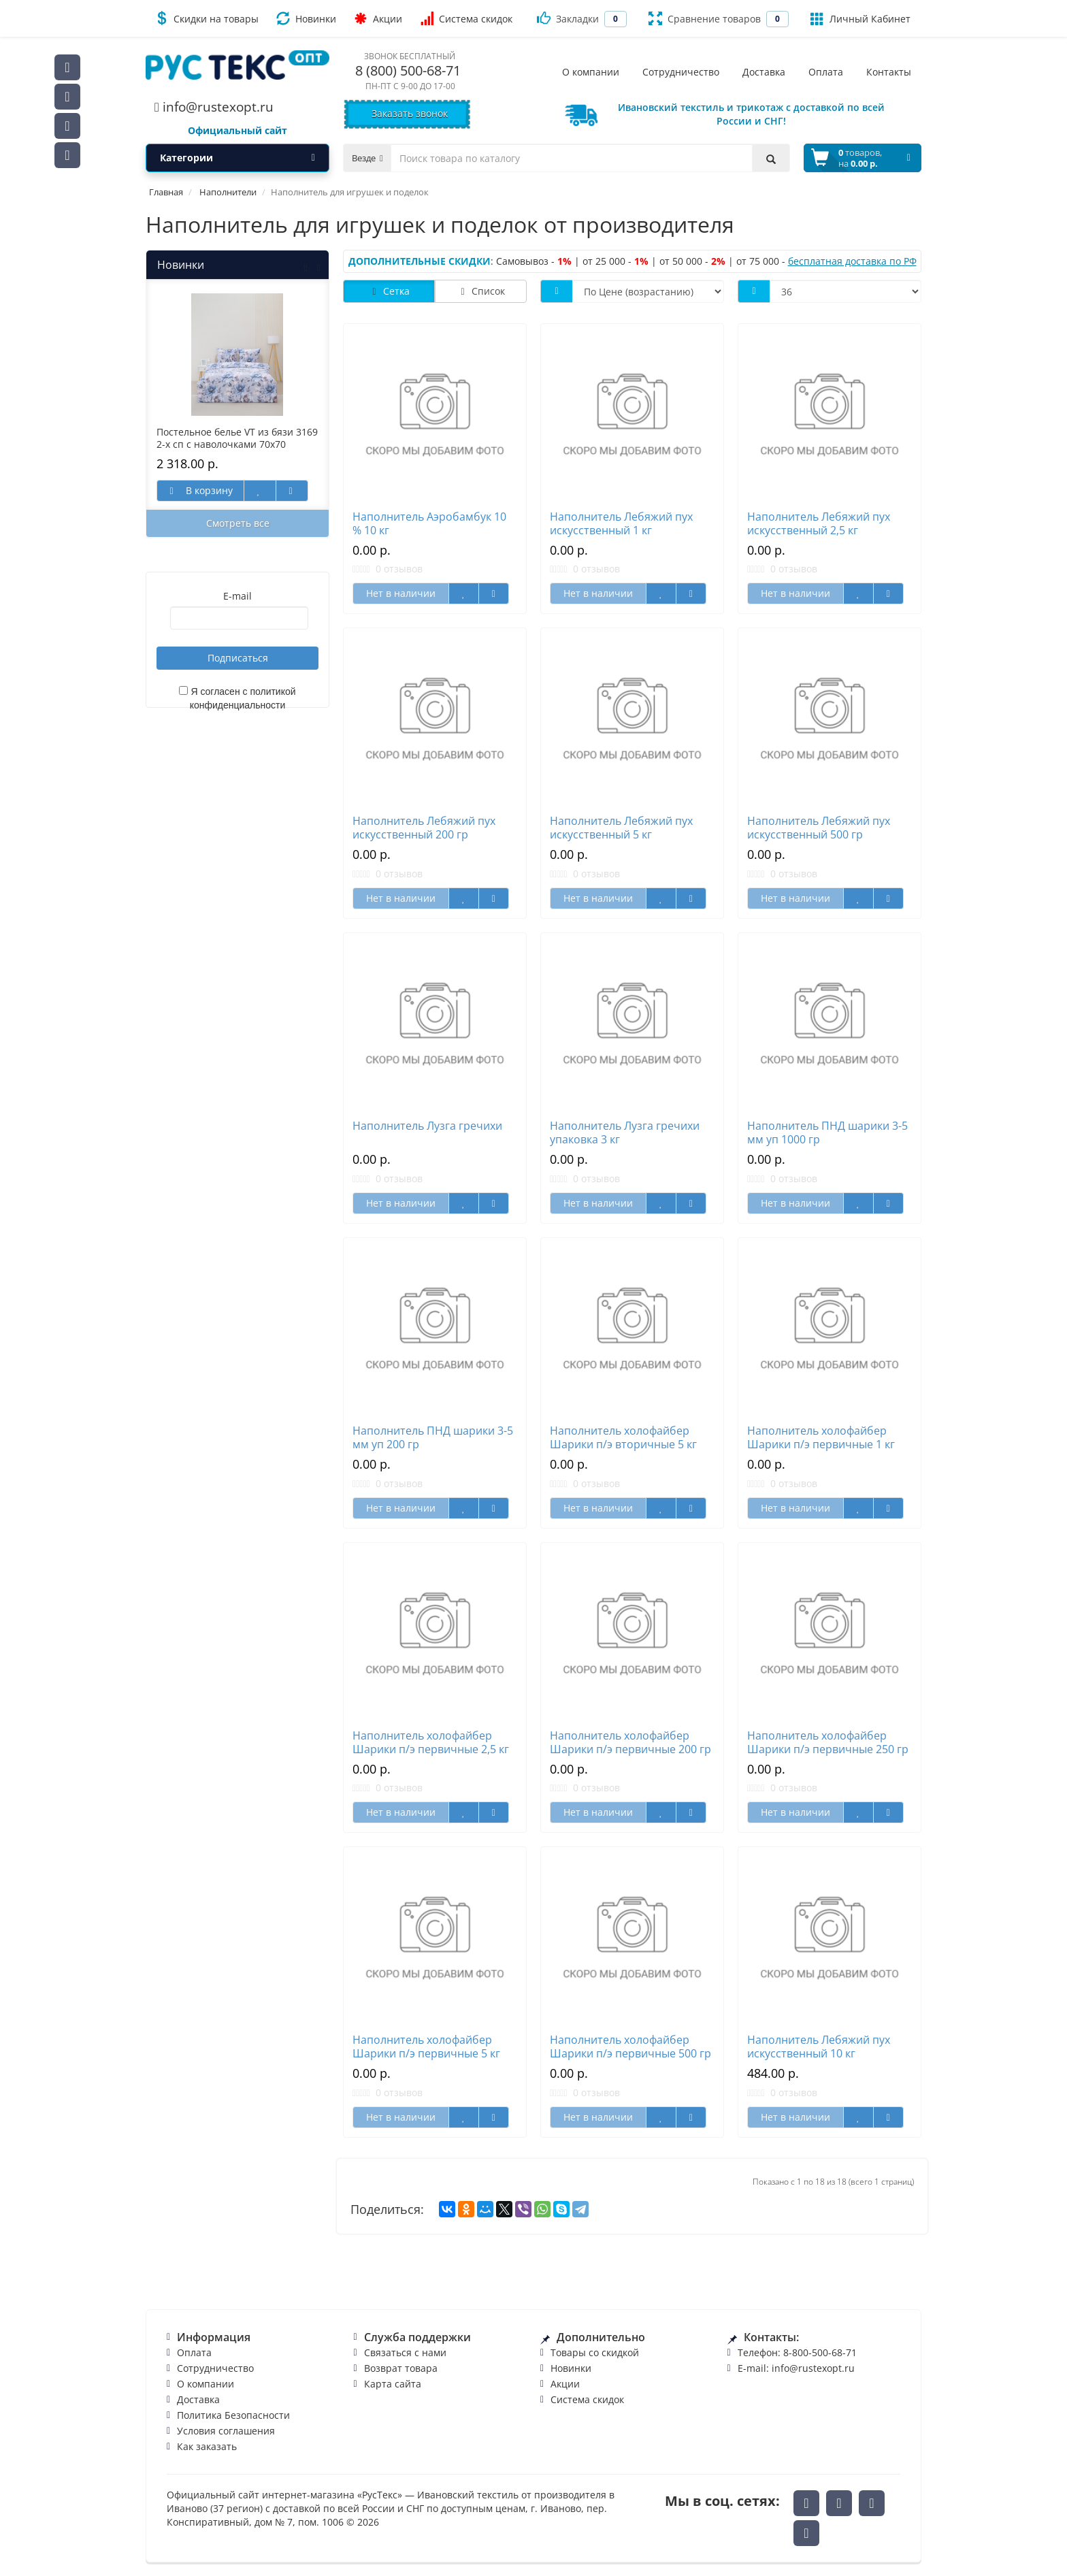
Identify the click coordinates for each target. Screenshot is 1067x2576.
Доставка (198, 2399)
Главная (166, 192)
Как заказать (207, 2446)
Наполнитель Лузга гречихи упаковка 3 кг (625, 1132)
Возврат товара (401, 2368)
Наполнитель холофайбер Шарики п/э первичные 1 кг (821, 1437)
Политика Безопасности (233, 2415)
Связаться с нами (405, 2352)
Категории (237, 158)
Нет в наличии (401, 593)
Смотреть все (237, 523)
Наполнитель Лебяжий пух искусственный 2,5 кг (818, 523)
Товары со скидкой (595, 2352)
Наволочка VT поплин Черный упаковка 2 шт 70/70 (164, 438)
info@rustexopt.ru (214, 107)
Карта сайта (392, 2383)
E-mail (237, 595)
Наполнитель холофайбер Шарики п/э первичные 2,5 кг (430, 1742)
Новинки (306, 18)
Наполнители (228, 192)
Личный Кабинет (860, 18)
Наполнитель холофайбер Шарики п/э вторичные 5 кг (623, 1437)
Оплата (194, 2352)
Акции (378, 18)
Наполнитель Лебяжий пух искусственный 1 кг (621, 523)
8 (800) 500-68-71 (408, 70)
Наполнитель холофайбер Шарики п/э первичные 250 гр (827, 1742)
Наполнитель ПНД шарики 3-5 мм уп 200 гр (432, 1437)
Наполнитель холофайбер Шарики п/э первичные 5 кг (426, 2046)
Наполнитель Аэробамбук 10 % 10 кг (429, 523)
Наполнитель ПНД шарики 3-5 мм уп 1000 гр (827, 1132)
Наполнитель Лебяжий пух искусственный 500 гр (818, 827)
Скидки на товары (206, 18)
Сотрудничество (215, 2368)
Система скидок (466, 18)
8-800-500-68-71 (820, 2352)
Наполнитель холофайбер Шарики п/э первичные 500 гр (630, 2046)
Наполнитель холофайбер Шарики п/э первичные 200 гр (630, 1742)
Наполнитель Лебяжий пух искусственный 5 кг (621, 827)
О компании (205, 2383)
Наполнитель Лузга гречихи (427, 1125)
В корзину (318, 490)
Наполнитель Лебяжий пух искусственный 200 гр (423, 827)
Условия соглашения (226, 2430)
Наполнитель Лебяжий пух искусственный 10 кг (818, 2046)
